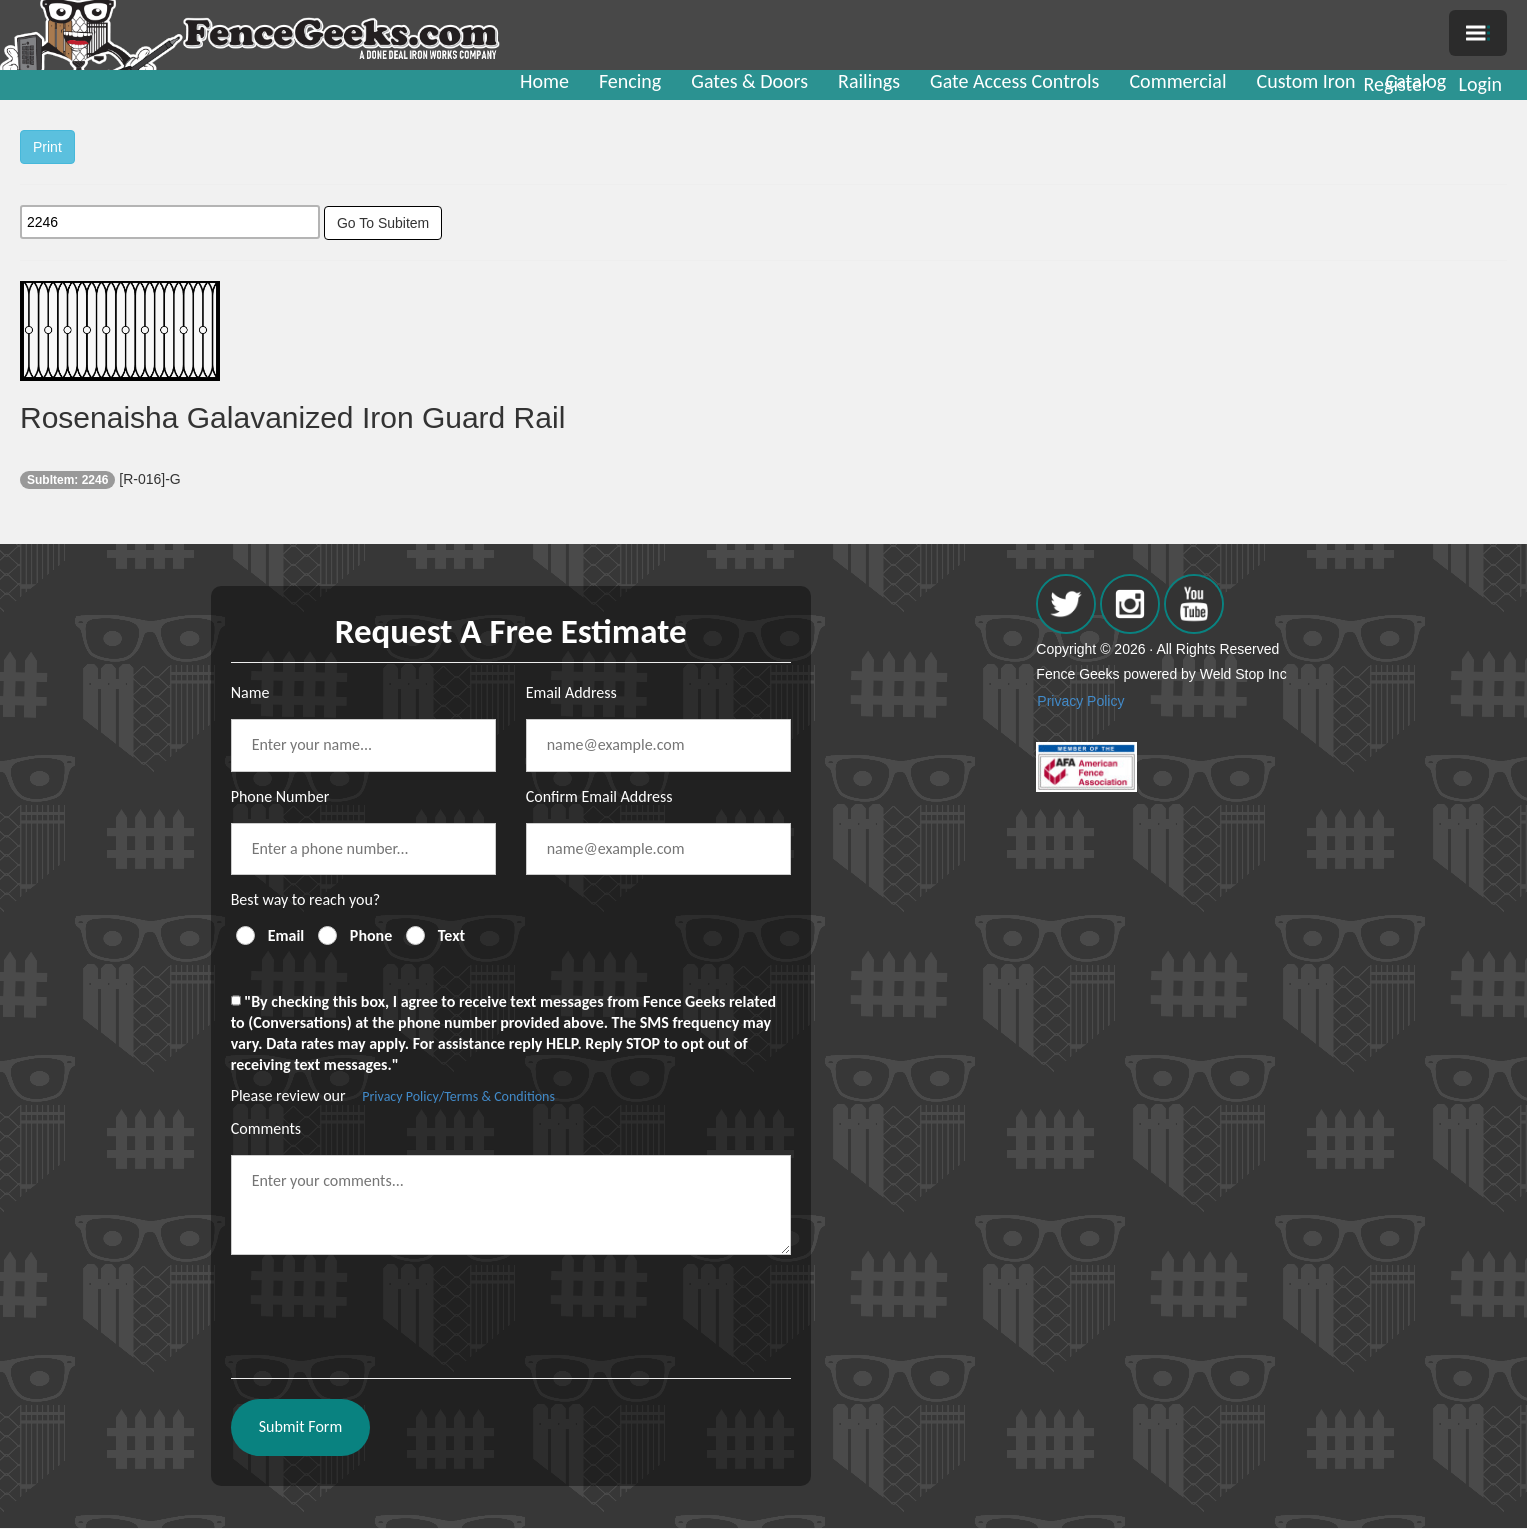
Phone (371, 935)
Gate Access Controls (1014, 81)
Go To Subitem (383, 223)
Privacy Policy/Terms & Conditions (458, 1096)
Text (451, 935)
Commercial (1177, 81)
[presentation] (383, 1309)
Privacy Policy (1080, 701)
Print (47, 147)
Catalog (1416, 81)
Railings (869, 81)
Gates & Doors (749, 81)
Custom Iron (1305, 81)
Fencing (630, 81)
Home (544, 81)
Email (286, 935)
